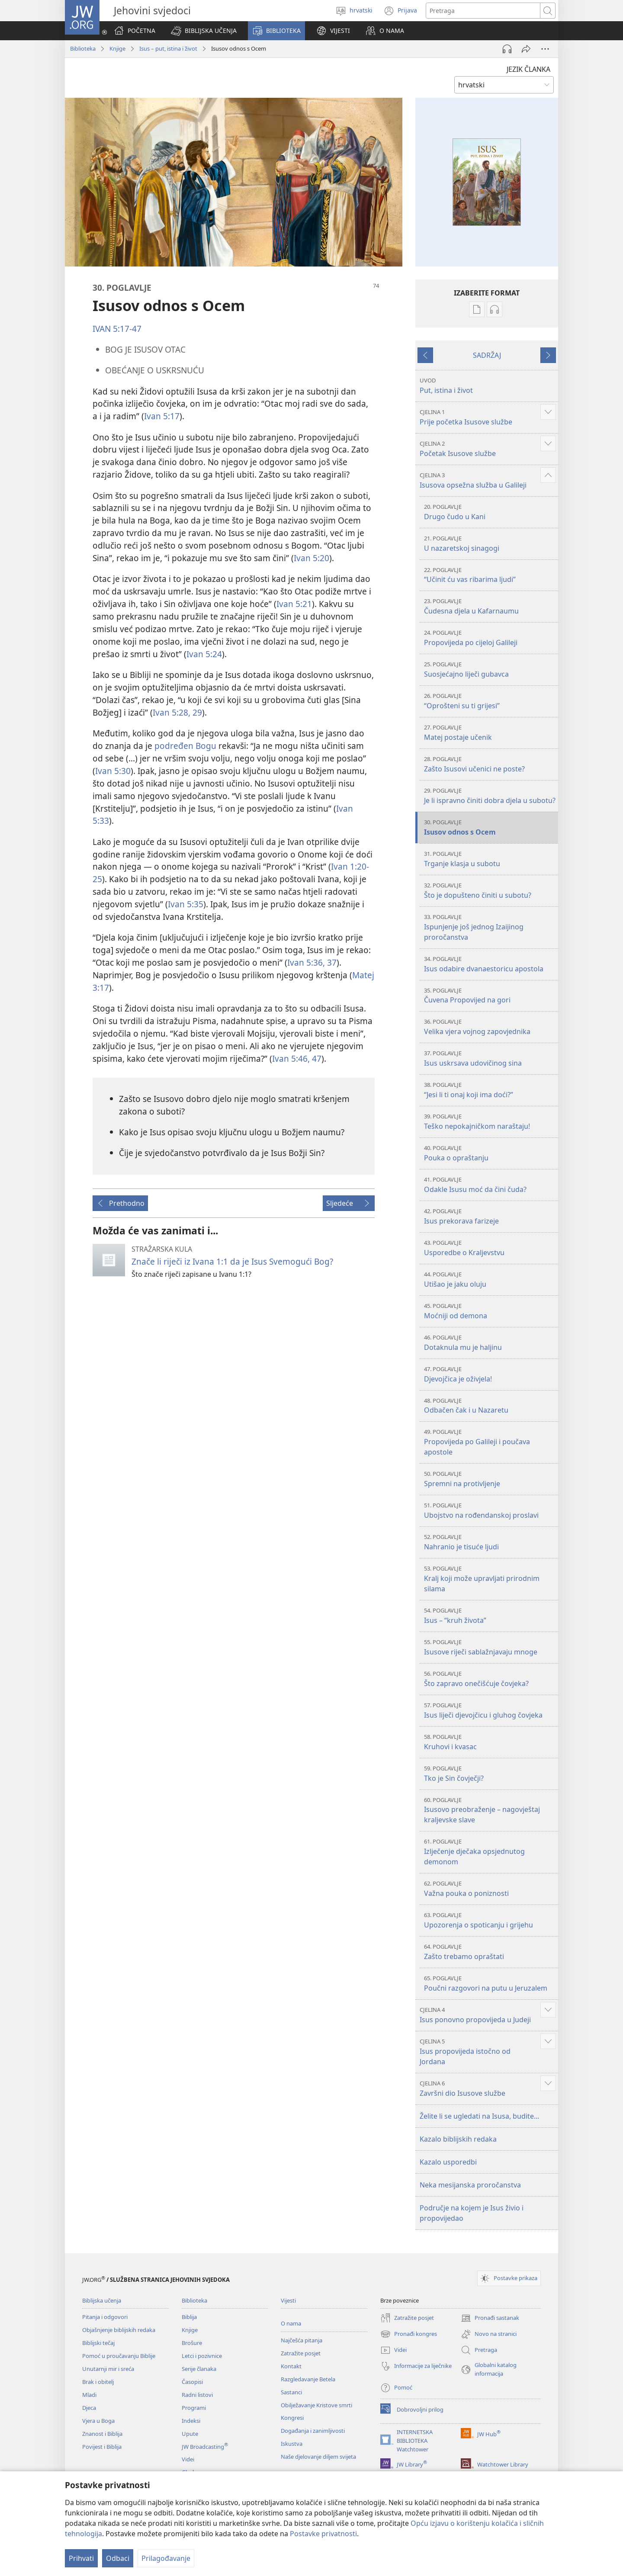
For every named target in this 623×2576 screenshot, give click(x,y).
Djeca (89, 2408)
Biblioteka (83, 48)
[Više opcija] (545, 49)
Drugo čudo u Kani (490, 512)
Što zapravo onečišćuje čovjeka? (490, 1679)
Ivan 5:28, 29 (177, 712)
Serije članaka (199, 2369)
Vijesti (288, 2300)
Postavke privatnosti (323, 2533)
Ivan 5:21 (294, 604)
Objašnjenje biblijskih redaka (118, 2330)
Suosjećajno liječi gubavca (490, 669)
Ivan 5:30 (113, 771)
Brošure (192, 2343)
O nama (291, 2323)
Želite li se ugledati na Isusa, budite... (479, 2116)
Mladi (89, 2395)
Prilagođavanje (165, 2558)
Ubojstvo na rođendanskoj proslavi (490, 1510)
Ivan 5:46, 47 (296, 1058)
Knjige (117, 48)
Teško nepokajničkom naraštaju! (490, 1121)
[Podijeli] (526, 49)
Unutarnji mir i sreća (108, 2369)
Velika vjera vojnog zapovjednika (490, 1027)
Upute (190, 2434)
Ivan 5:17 (162, 416)
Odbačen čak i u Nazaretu (490, 1406)
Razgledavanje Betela (308, 2379)
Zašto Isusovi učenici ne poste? (490, 764)
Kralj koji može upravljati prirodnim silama (490, 1578)
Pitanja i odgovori (105, 2317)
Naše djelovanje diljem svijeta (318, 2456)
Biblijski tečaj (98, 2343)
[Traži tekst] (483, 11)
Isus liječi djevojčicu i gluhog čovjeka (490, 1710)
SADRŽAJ (487, 355)
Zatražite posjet (301, 2353)
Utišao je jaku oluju (490, 1279)
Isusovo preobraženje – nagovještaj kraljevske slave (490, 1810)
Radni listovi (197, 2395)
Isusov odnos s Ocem (490, 827)
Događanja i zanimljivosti (313, 2431)
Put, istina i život (488, 385)
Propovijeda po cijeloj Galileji (490, 638)
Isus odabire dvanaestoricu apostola (490, 964)
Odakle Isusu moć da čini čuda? (490, 1185)
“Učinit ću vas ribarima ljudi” (490, 575)
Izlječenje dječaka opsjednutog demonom (490, 1851)
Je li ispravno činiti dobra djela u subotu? (490, 796)
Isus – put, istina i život (168, 48)
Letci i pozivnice (202, 2356)
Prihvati (81, 2558)
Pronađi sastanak (490, 2318)
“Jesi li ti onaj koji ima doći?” (490, 1090)
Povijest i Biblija (102, 2447)
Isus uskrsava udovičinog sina (490, 1058)
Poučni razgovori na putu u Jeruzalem (490, 1983)
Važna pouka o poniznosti (490, 1888)
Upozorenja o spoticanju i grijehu (490, 1920)
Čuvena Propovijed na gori (490, 995)
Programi (194, 2408)
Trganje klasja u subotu (490, 859)
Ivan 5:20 (311, 558)
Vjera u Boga (98, 2421)
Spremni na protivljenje (490, 1479)
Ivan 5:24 (204, 654)
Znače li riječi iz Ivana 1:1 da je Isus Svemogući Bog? (232, 1261)
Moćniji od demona (490, 1311)
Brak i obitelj (98, 2382)
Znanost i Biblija (102, 2434)
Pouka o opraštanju (490, 1153)
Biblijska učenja (101, 2300)
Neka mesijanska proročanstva (470, 2185)
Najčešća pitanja (301, 2340)
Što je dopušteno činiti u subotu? (490, 890)
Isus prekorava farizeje (490, 1216)
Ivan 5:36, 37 (312, 962)
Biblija (189, 2317)
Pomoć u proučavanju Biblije (118, 2356)
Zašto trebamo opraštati (490, 1952)
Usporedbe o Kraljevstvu (490, 1248)
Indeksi (191, 2421)
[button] (204, 30)
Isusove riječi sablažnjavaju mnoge (490, 1647)
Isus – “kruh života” (490, 1615)
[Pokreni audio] (507, 49)
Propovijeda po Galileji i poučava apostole (490, 1442)
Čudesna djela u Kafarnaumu (490, 606)
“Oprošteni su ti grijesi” (490, 701)
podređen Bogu (185, 746)
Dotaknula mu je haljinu (490, 1342)
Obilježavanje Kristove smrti (316, 2405)
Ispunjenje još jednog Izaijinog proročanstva (490, 927)
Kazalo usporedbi (448, 2162)
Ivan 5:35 (185, 904)
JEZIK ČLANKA (528, 69)
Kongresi (292, 2418)
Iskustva (291, 2444)
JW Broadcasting (205, 2447)
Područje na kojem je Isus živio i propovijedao (471, 2213)
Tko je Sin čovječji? (490, 1773)
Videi (188, 2459)
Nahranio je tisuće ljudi (490, 1542)
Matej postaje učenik (490, 732)
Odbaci (117, 2558)
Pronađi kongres (408, 2334)
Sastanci (291, 2392)
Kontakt (291, 2366)
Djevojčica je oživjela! (490, 1374)
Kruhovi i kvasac (490, 1742)
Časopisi (192, 2382)
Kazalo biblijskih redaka (458, 2139)
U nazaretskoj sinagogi (490, 543)
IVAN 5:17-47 (117, 328)
